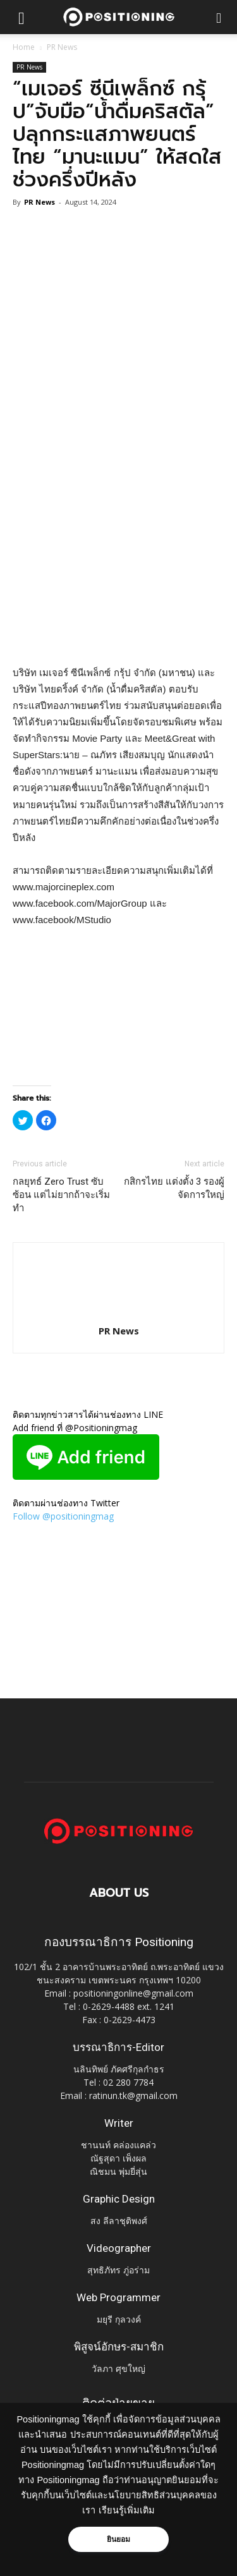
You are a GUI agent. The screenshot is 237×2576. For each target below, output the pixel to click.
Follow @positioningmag (63, 1516)
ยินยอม (119, 2539)
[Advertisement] (118, 532)
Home (24, 47)
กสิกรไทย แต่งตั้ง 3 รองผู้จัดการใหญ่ (174, 1188)
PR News (62, 47)
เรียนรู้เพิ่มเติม (127, 2510)
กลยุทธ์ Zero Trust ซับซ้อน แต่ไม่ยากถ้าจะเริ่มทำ (61, 1195)
